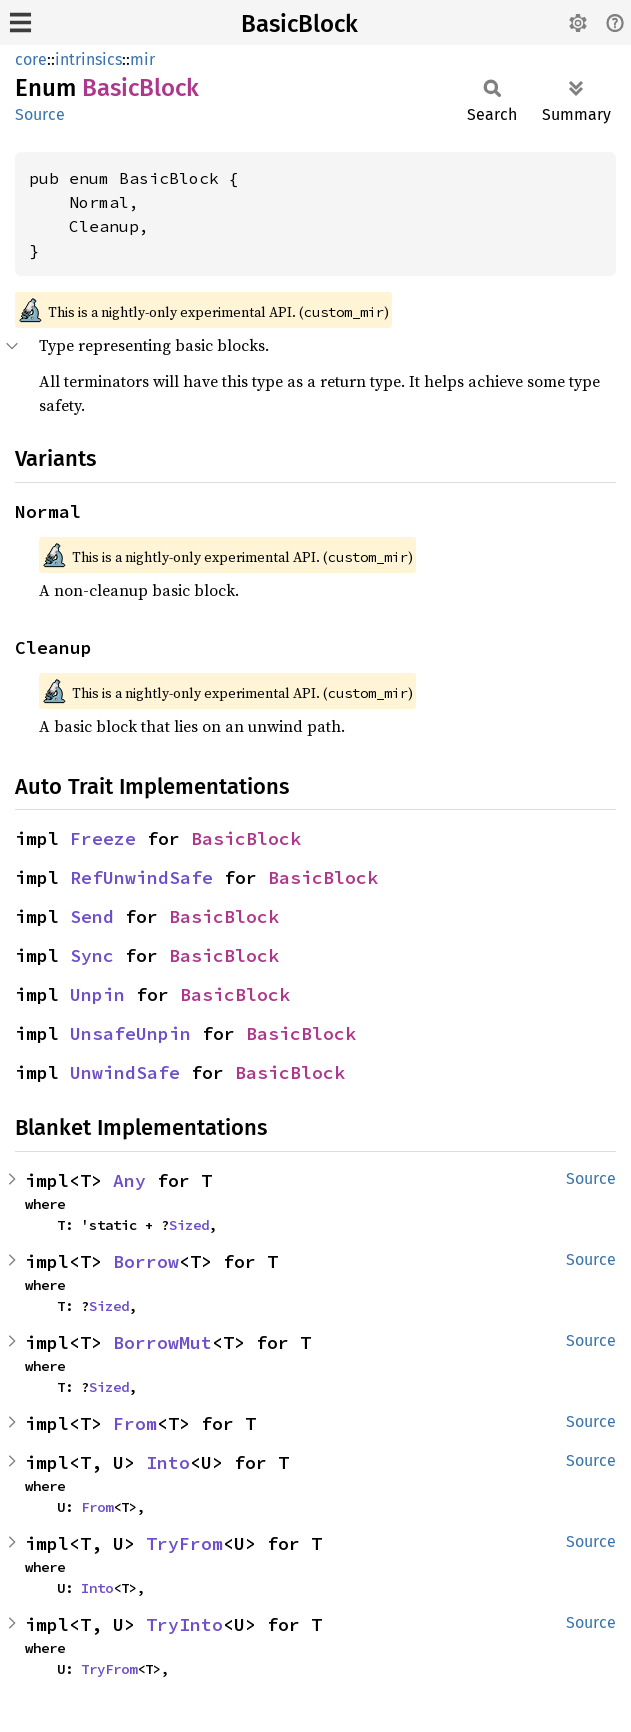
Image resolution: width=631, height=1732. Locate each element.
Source (40, 114)
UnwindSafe (125, 1072)
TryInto (184, 1624)
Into (168, 1462)
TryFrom (184, 1543)
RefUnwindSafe (141, 877)
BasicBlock (299, 24)
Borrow (146, 1261)
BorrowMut (162, 1342)
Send (92, 916)
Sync (92, 955)
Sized (189, 1225)
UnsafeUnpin (130, 1033)
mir (142, 59)
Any (129, 1180)
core (31, 59)
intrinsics (88, 59)
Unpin (97, 994)
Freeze (103, 838)
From (135, 1423)
